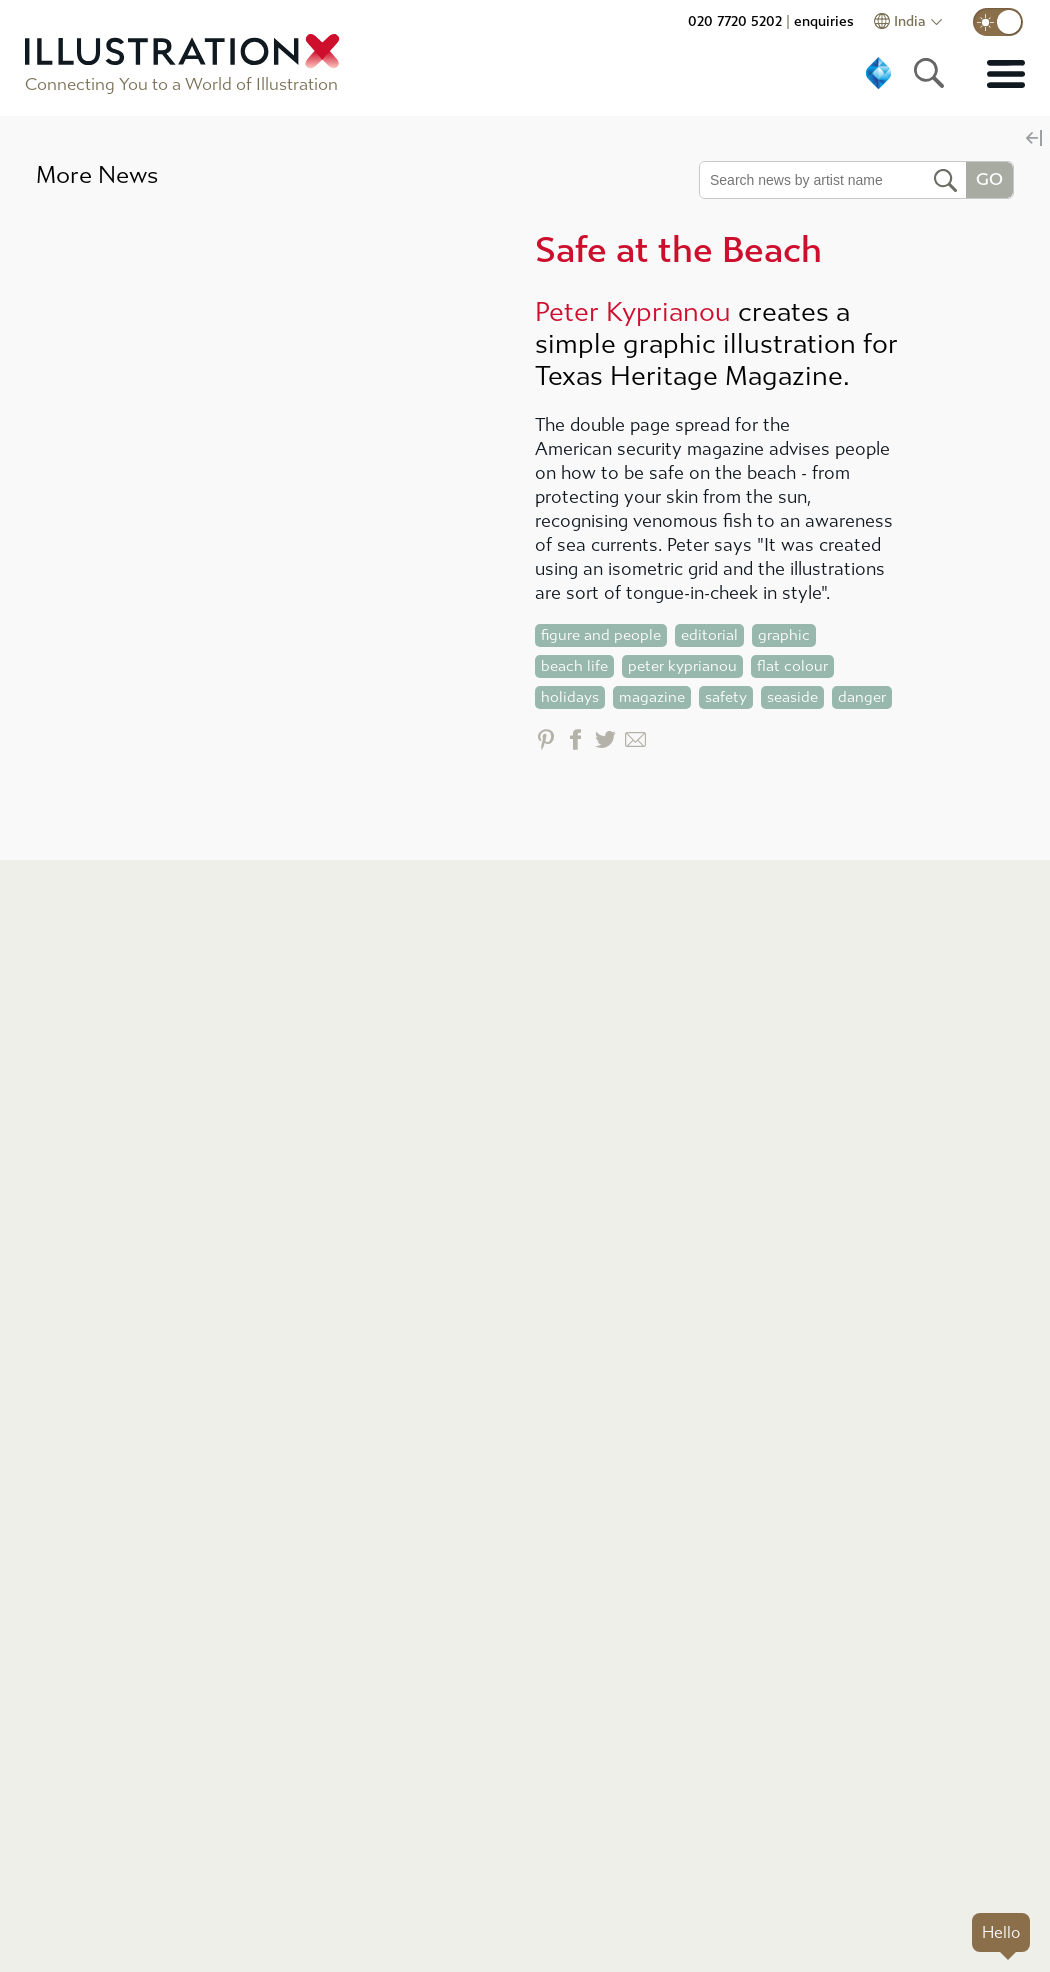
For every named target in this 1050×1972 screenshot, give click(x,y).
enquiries (824, 21)
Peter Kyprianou (633, 312)
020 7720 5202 (735, 21)
